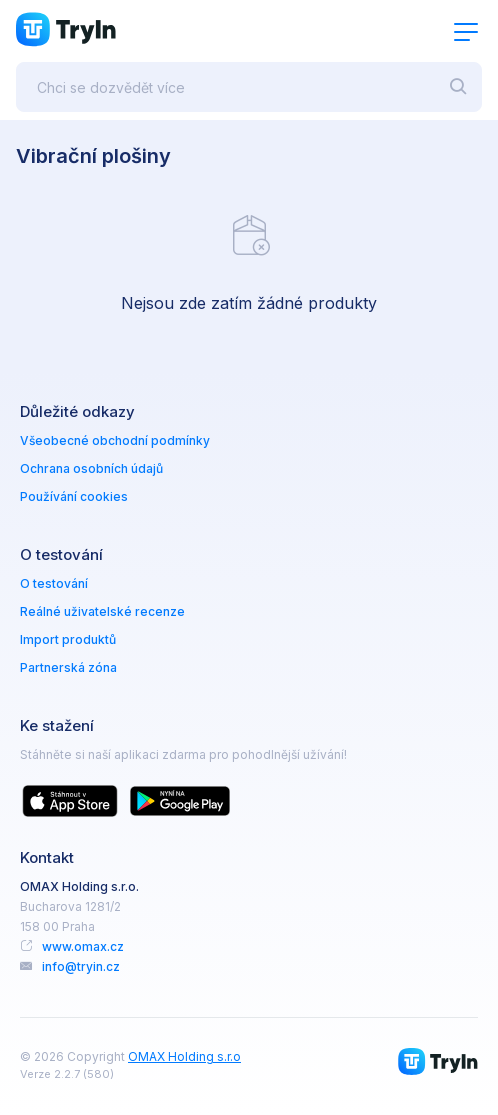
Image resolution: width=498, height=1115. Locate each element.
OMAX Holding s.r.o (184, 1056)
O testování (54, 583)
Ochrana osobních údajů (91, 468)
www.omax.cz (83, 946)
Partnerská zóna (68, 667)
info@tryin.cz (81, 966)
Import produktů (68, 639)
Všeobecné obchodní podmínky (115, 440)
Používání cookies (74, 496)
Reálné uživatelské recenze (102, 611)
